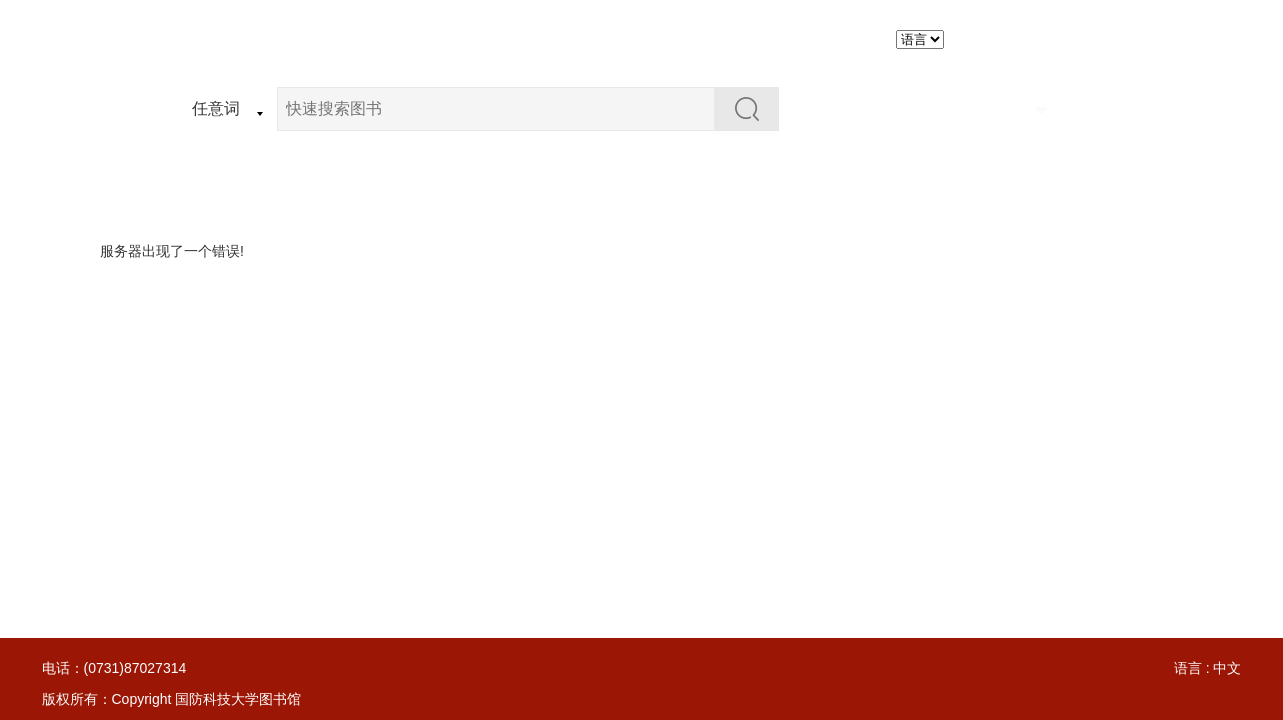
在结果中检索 (896, 108)
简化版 (1092, 39)
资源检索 (544, 38)
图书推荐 (736, 38)
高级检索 (1006, 108)
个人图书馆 (840, 38)
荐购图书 (640, 38)
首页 (464, 38)
